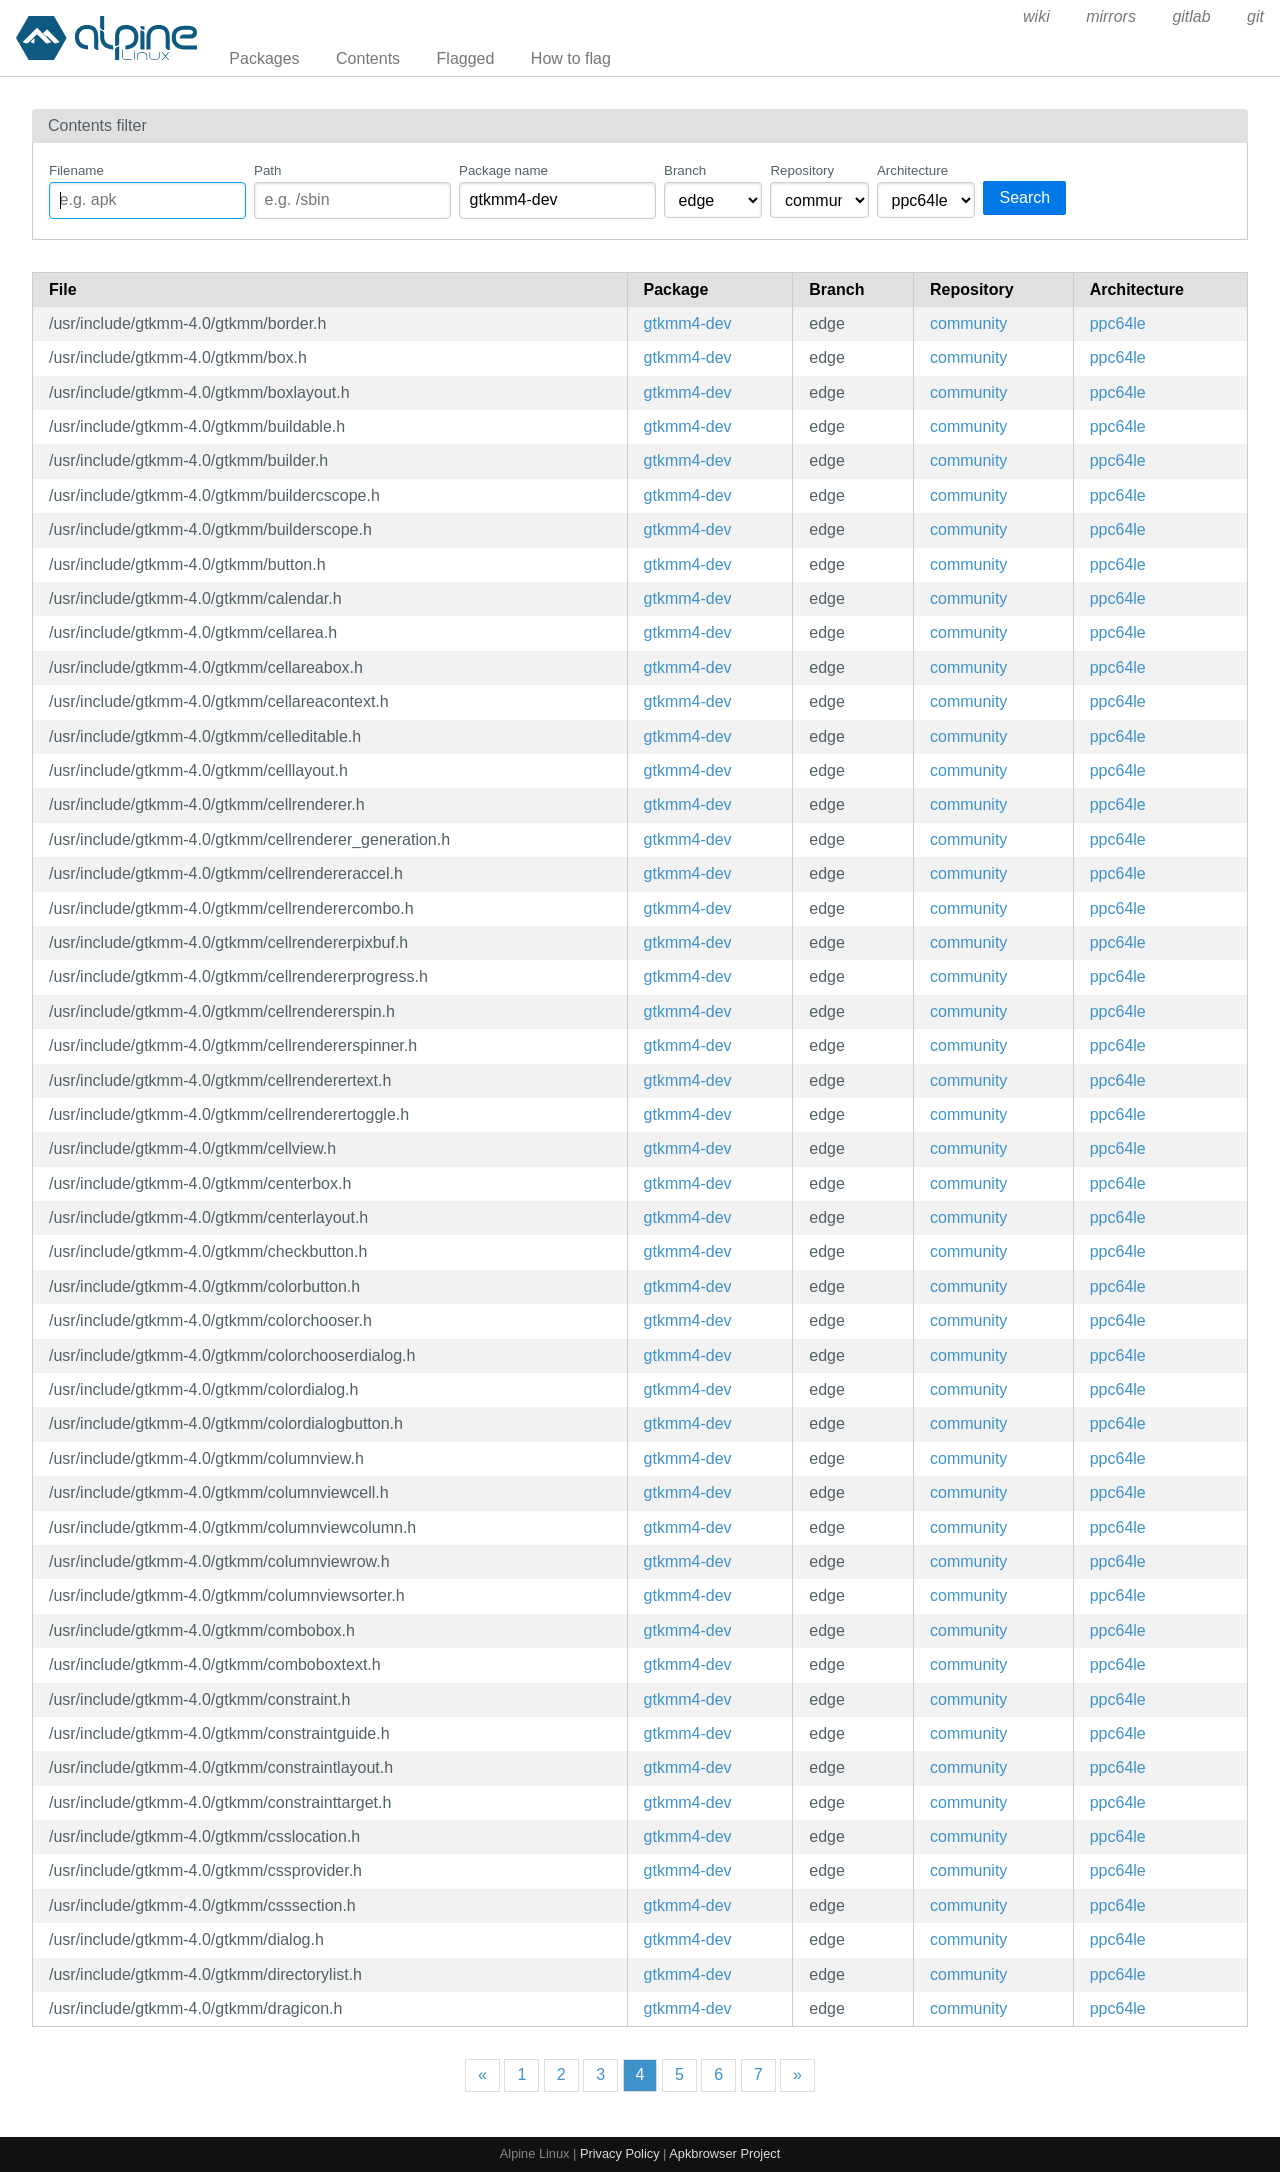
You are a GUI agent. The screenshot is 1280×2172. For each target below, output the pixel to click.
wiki (1036, 16)
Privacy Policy (620, 2153)
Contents (368, 58)
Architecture (912, 170)
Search (1024, 197)
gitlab (1191, 16)
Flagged (466, 58)
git (1255, 16)
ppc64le (1118, 323)
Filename (76, 170)
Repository (802, 170)
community (968, 323)
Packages (264, 58)
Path (267, 170)
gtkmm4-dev (688, 323)
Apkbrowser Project (724, 2153)
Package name (503, 170)
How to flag (571, 58)
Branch (685, 170)
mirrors (1111, 16)
